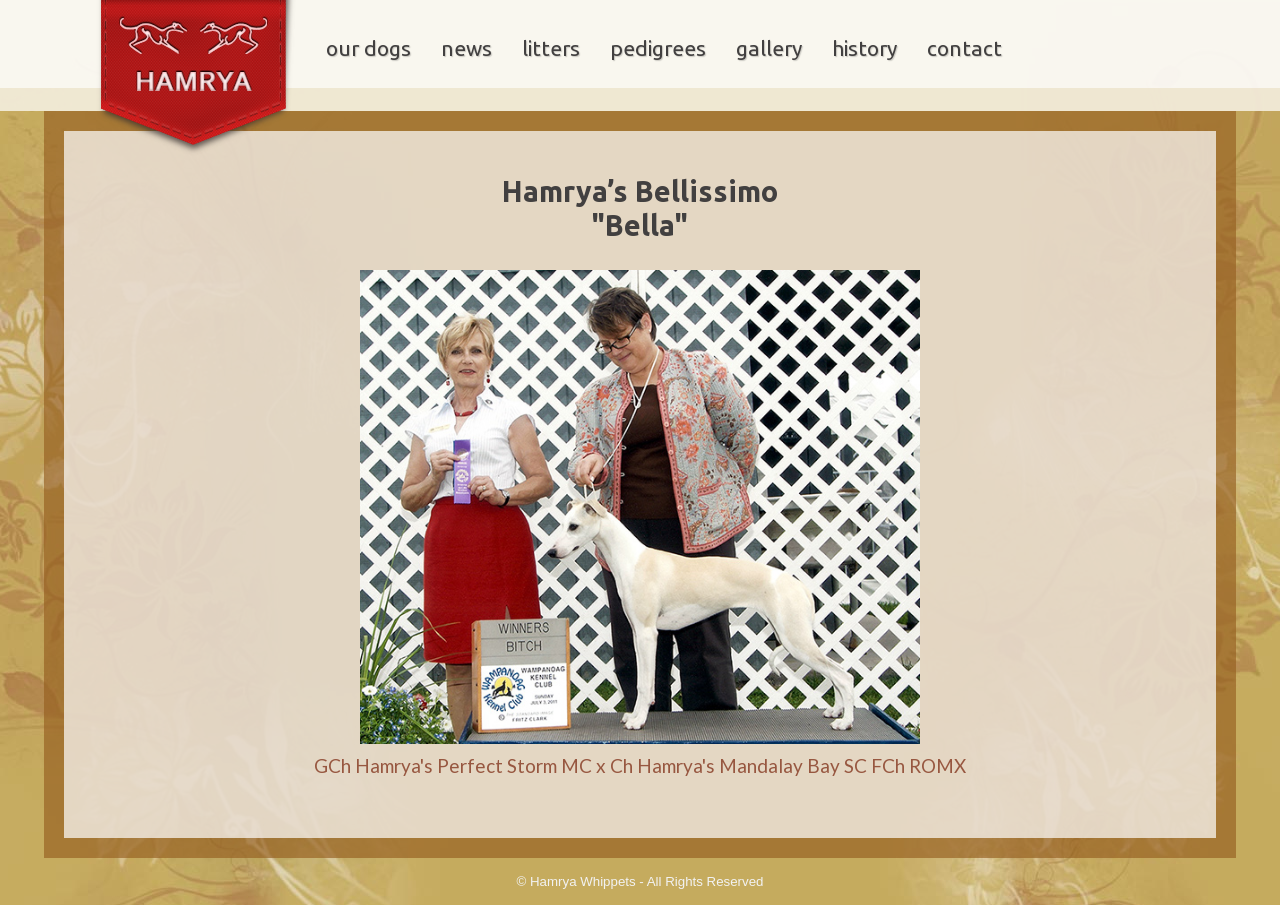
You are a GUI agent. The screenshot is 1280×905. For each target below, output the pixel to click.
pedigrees (658, 48)
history (864, 48)
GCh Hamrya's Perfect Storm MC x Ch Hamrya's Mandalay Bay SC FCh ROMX (640, 765)
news (466, 48)
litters (551, 48)
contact (964, 48)
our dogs (368, 48)
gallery (769, 48)
